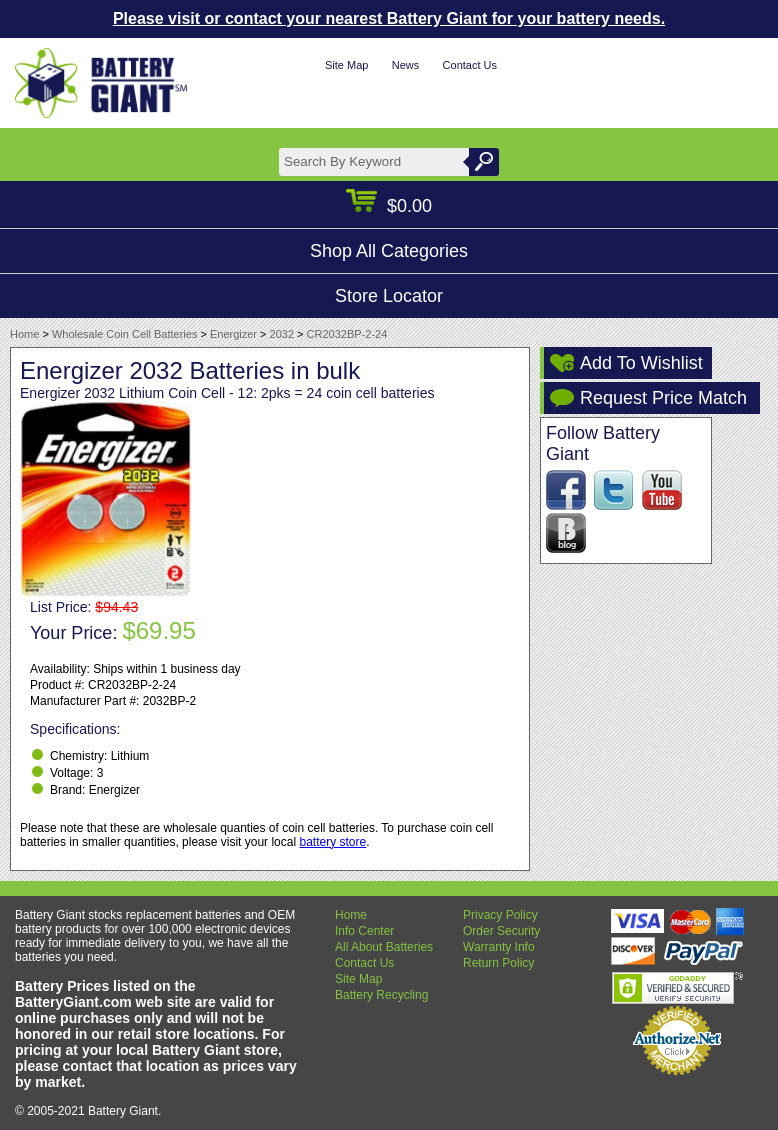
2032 (282, 334)
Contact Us (470, 65)
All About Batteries (384, 947)
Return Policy (498, 963)
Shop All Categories (389, 251)
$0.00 (389, 206)
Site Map (346, 65)
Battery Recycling (381, 995)
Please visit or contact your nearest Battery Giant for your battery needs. (389, 18)
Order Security (501, 931)
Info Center (364, 931)
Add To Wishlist (641, 363)
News (406, 65)
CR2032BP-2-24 (347, 334)
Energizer (233, 334)
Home (24, 334)
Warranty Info (499, 947)
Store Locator (389, 296)
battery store (332, 842)
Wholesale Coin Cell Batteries (125, 334)
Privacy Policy (500, 915)
